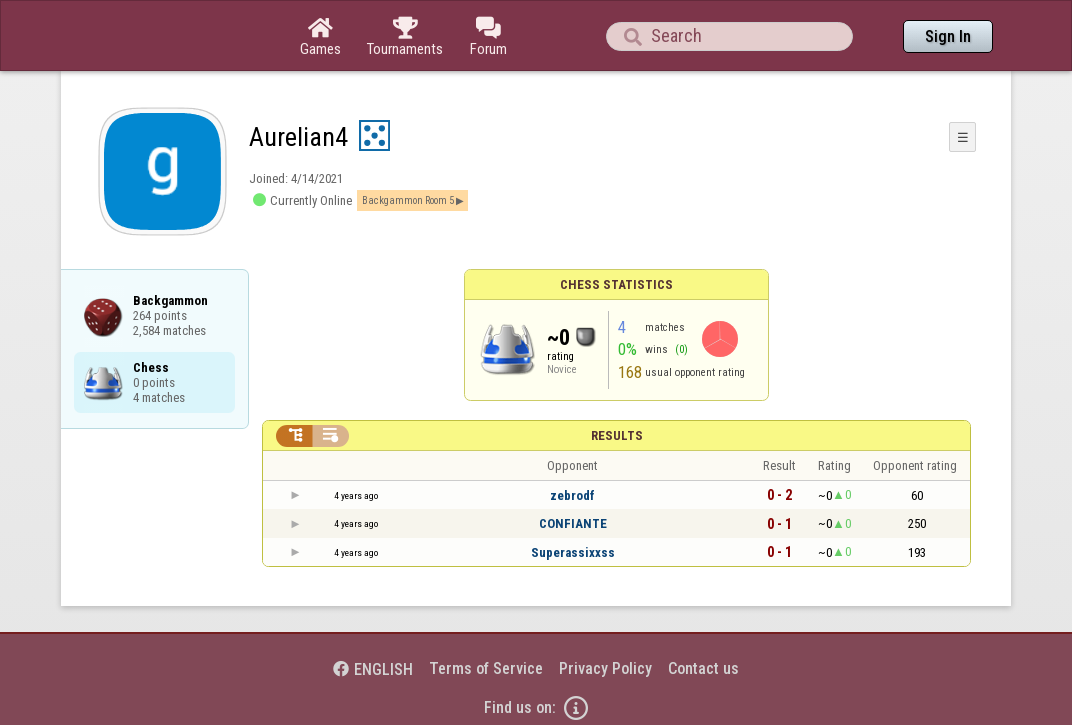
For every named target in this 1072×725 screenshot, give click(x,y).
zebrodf (572, 495)
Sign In (948, 36)
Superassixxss (573, 552)
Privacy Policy (605, 668)
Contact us (703, 668)
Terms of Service (486, 668)
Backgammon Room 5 (408, 200)
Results (617, 435)
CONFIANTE (573, 523)
